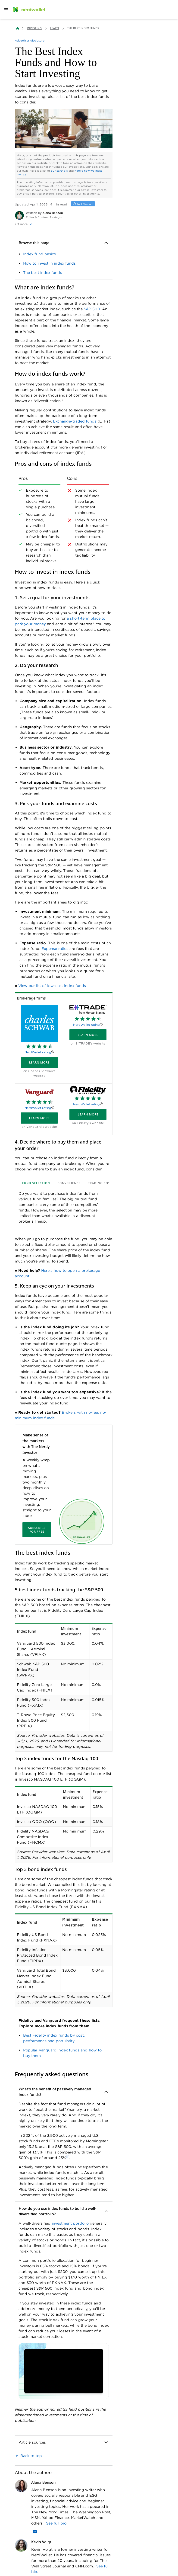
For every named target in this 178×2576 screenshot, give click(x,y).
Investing (34, 28)
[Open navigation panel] (6, 9)
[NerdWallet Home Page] (28, 9)
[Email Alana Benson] (35, 2531)
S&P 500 (92, 309)
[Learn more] (39, 1062)
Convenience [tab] (69, 1183)
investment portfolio (70, 2223)
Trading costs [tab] (101, 1183)
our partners (59, 170)
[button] (63, 224)
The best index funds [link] (42, 272)
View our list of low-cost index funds (52, 986)
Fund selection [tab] (36, 1183)
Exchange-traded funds (75, 421)
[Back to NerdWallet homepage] (17, 28)
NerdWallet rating (38, 1052)
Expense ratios (54, 948)
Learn (54, 28)
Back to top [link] (31, 2456)
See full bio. (56, 2523)
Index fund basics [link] (39, 254)
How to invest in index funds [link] (49, 263)
